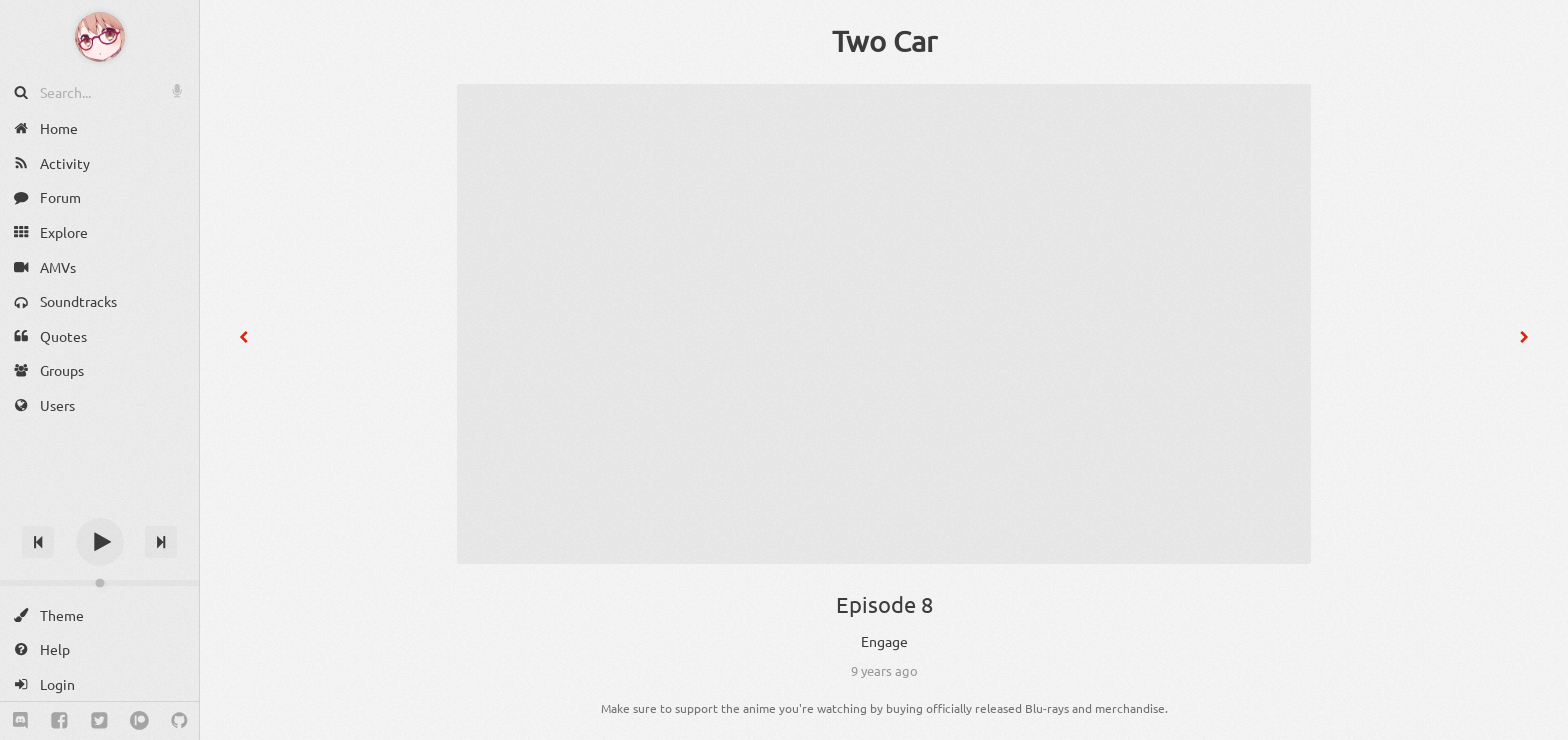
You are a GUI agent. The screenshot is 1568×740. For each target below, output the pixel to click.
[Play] (100, 542)
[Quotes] (99, 336)
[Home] (99, 128)
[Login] (99, 684)
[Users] (99, 405)
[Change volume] (99, 583)
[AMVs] (99, 266)
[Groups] (99, 370)
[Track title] (99, 506)
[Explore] (99, 232)
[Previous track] (38, 542)
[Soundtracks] (99, 301)
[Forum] (99, 197)
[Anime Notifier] (100, 37)
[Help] (99, 649)
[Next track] (161, 542)
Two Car (884, 41)
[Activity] (99, 163)
